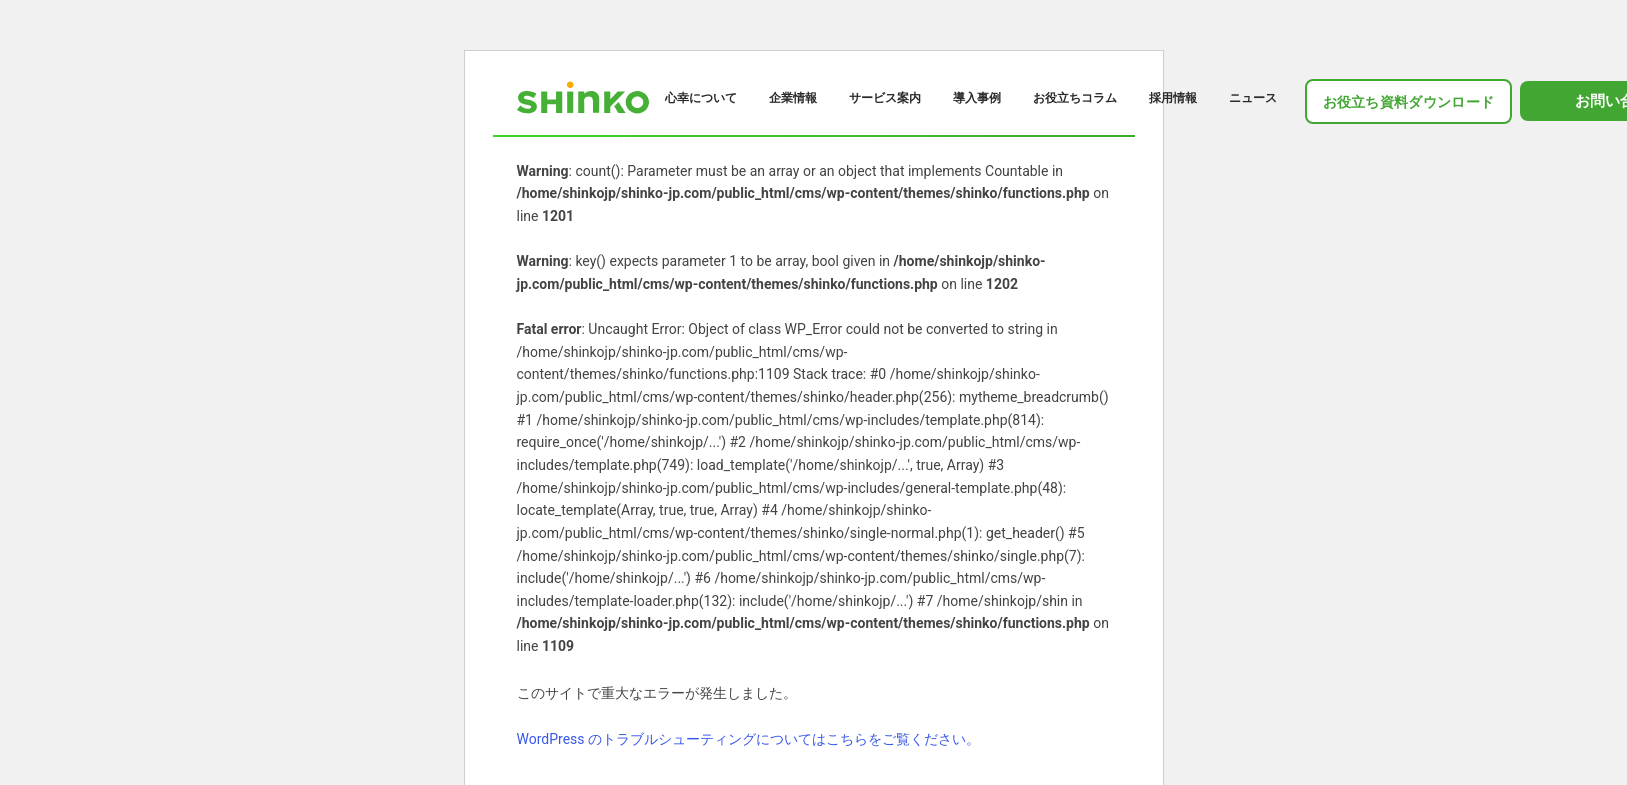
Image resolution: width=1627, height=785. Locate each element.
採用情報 (1173, 98)
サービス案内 (885, 98)
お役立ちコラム (1075, 98)
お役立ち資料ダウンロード (1409, 102)
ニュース (1253, 98)
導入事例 (977, 98)
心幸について (701, 98)
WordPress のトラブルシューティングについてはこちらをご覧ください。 (749, 739)
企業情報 (793, 98)
